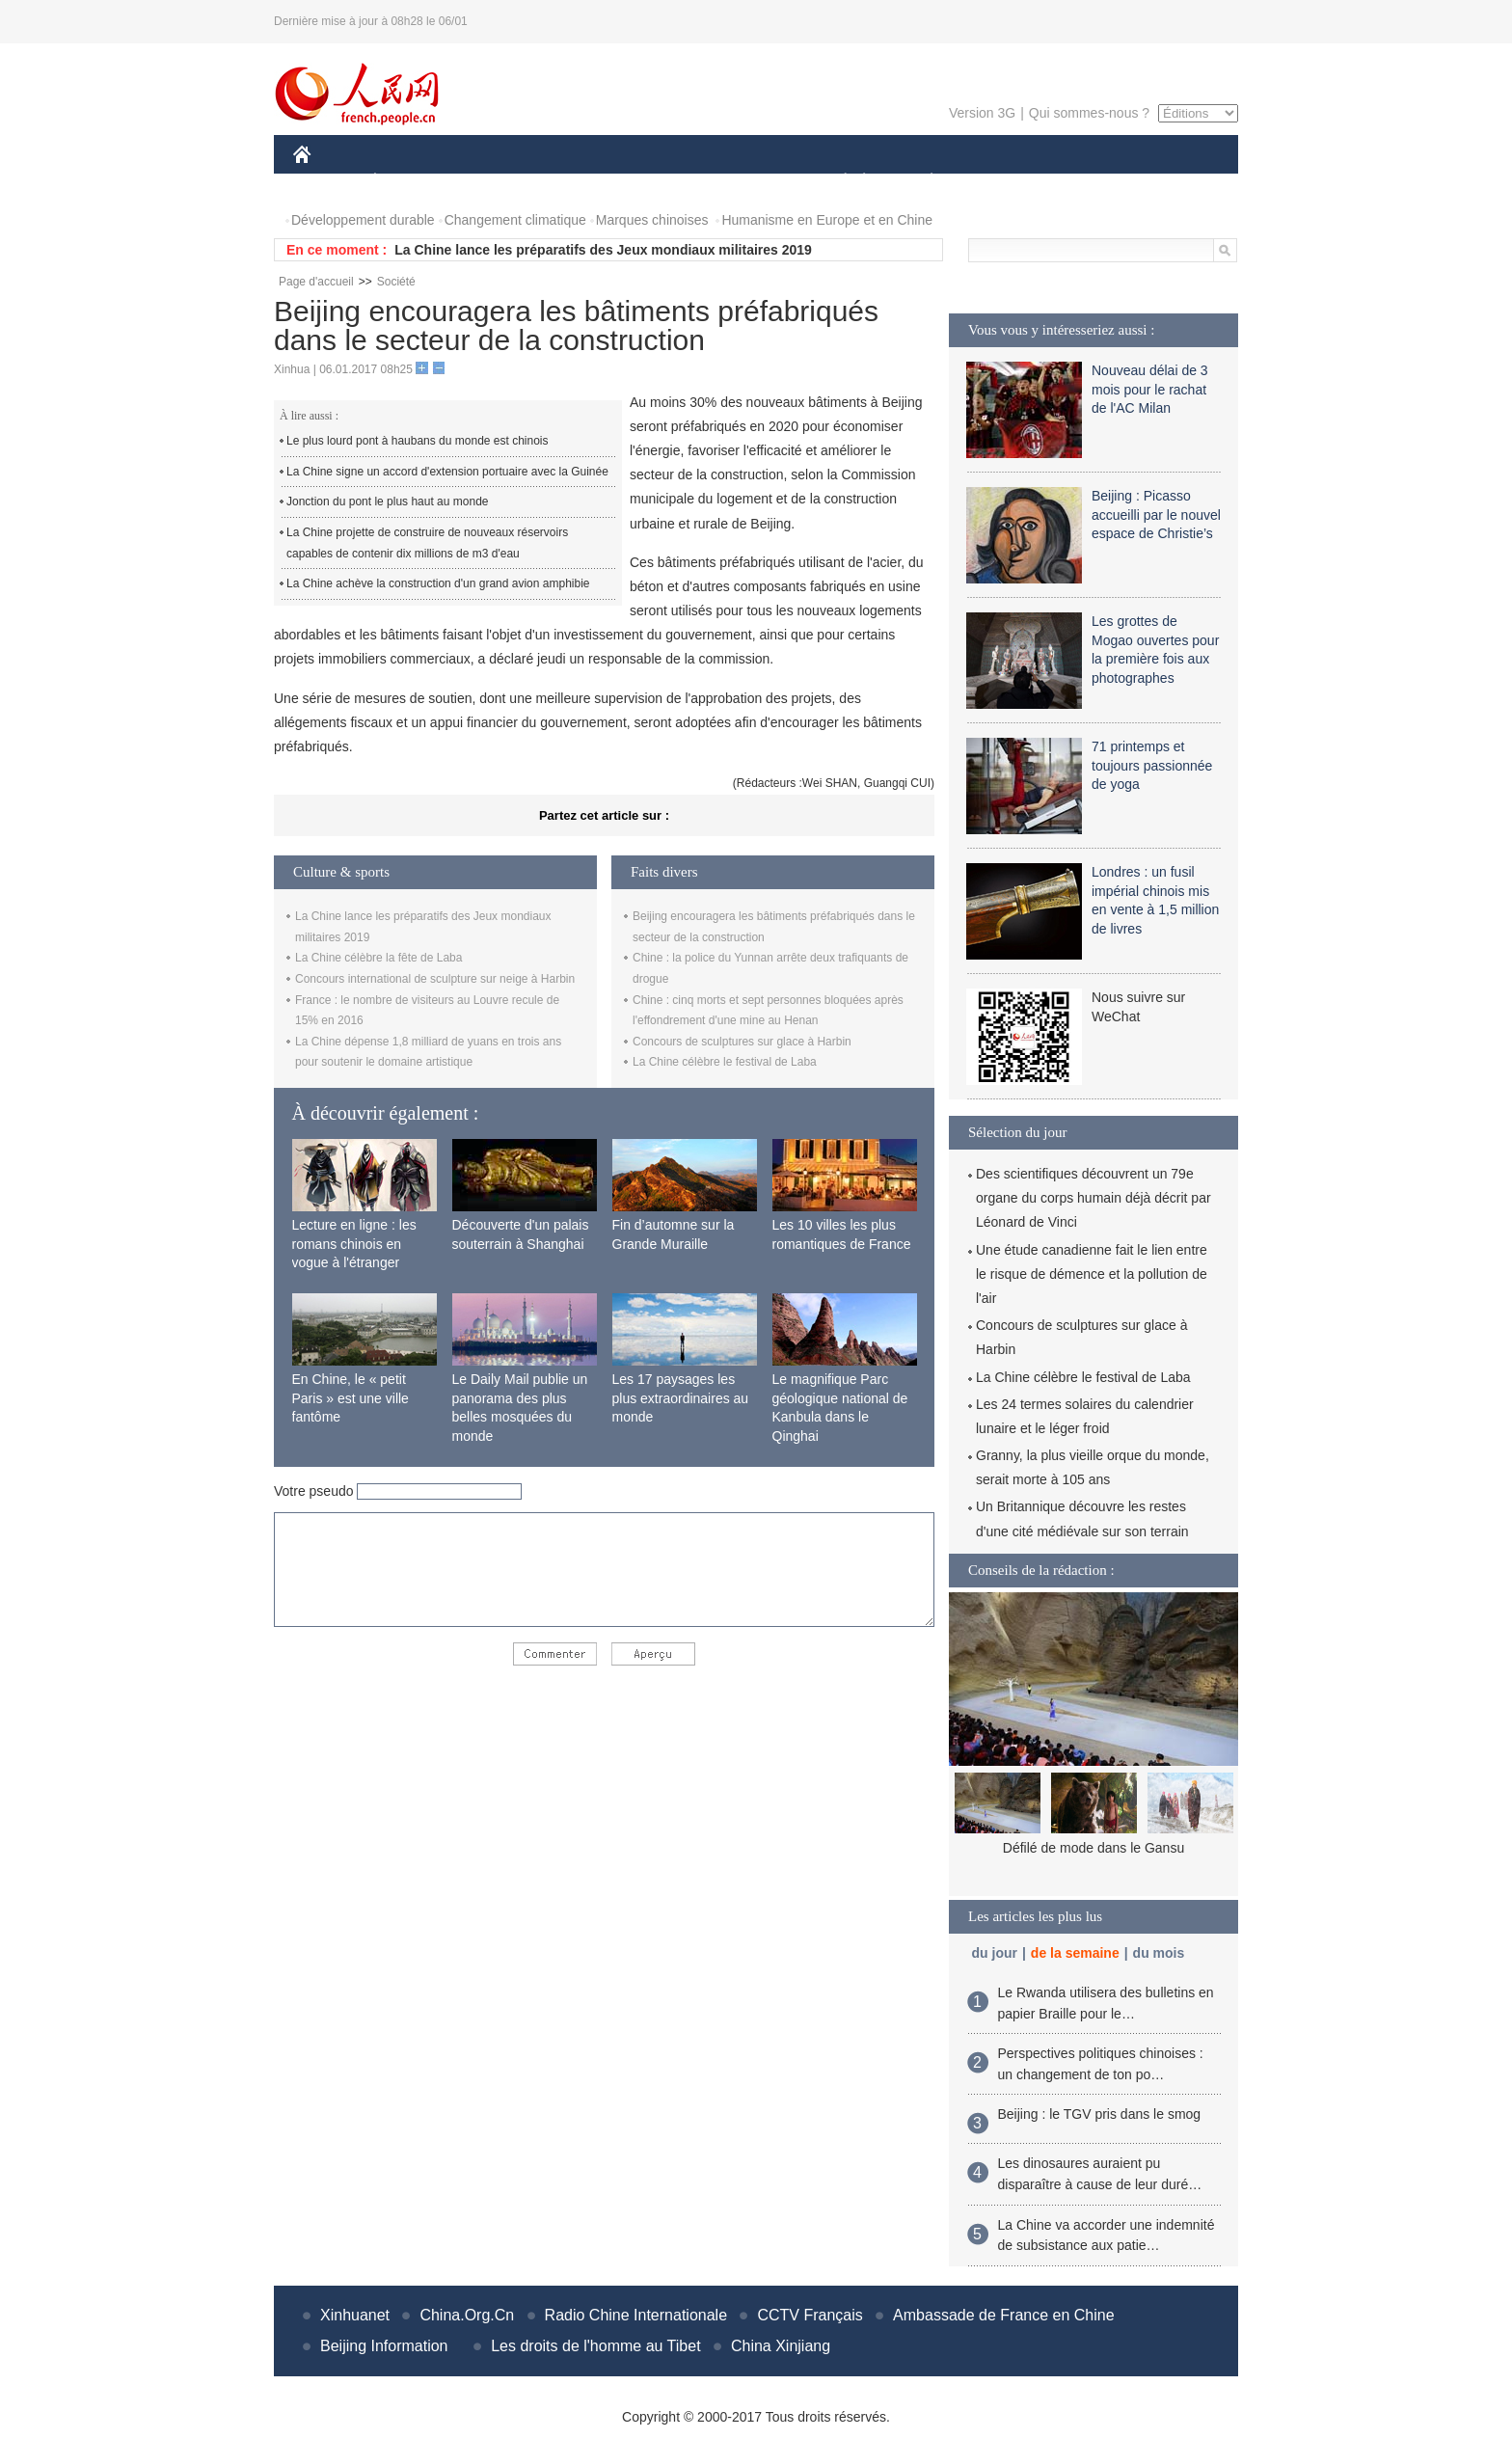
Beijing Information (384, 2346)
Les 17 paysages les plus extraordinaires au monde (680, 1397)
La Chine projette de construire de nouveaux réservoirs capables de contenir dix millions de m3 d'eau (427, 543)
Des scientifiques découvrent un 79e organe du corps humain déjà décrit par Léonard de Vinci (1093, 1198)
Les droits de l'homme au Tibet (595, 2346)
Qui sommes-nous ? (1089, 113)
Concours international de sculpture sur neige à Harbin (435, 979)
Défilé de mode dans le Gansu (1093, 1848)
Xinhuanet (355, 2315)
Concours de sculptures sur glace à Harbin (742, 1041)
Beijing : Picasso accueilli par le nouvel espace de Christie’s (1156, 514)
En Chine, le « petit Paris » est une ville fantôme (350, 1397)
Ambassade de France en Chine (1003, 2315)
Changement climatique (515, 220)
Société (396, 281)
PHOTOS (1170, 182)
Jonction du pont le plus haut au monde (387, 501)
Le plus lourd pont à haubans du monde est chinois (417, 440)
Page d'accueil (316, 281)
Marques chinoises (652, 220)
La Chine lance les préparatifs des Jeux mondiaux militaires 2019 (603, 249)
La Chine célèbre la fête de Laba (378, 957)
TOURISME (1080, 182)
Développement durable (363, 220)
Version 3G (982, 113)
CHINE (326, 182)
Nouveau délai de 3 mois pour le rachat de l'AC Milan (1150, 389)
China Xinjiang (780, 2346)
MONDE (498, 182)
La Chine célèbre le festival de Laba (725, 1062)
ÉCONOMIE (409, 182)
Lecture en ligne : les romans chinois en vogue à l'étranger (354, 1243)
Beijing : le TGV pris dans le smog (1100, 2114)
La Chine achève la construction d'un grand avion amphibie (438, 583)
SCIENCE (664, 182)
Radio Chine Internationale (636, 2315)
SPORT (998, 182)
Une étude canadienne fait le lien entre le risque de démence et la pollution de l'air (1091, 1274)
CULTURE (750, 182)
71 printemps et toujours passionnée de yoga (1152, 765)
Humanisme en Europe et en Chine (826, 220)
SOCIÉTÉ (836, 182)
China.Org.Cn (466, 2315)
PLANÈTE (921, 182)
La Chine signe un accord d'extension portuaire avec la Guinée (447, 471)
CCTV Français (809, 2315)
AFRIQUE (579, 182)
